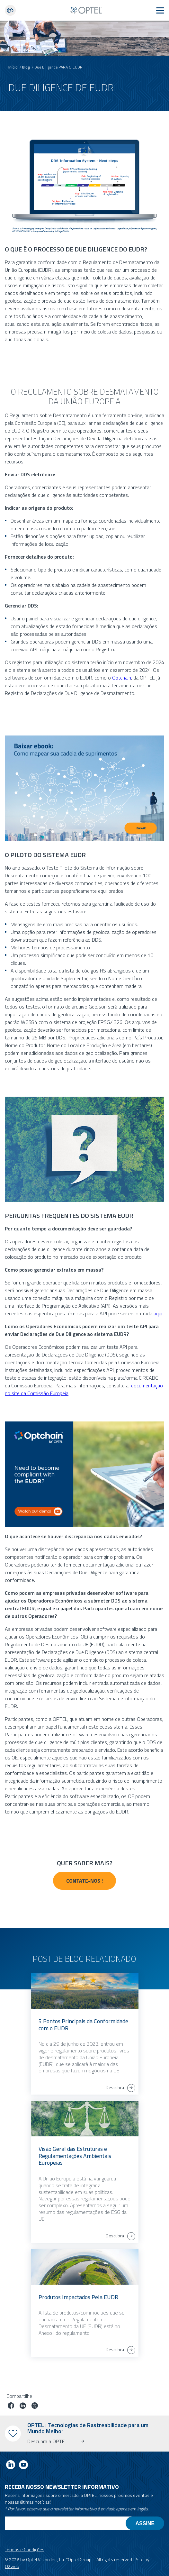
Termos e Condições (24, 2549)
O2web (12, 2566)
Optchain (121, 677)
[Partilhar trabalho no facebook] (10, 2406)
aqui (158, 1313)
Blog (26, 67)
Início (13, 67)
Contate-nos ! (84, 1881)
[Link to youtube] (23, 2466)
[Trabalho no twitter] (34, 2406)
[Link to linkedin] (10, 2466)
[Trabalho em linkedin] (22, 2406)
